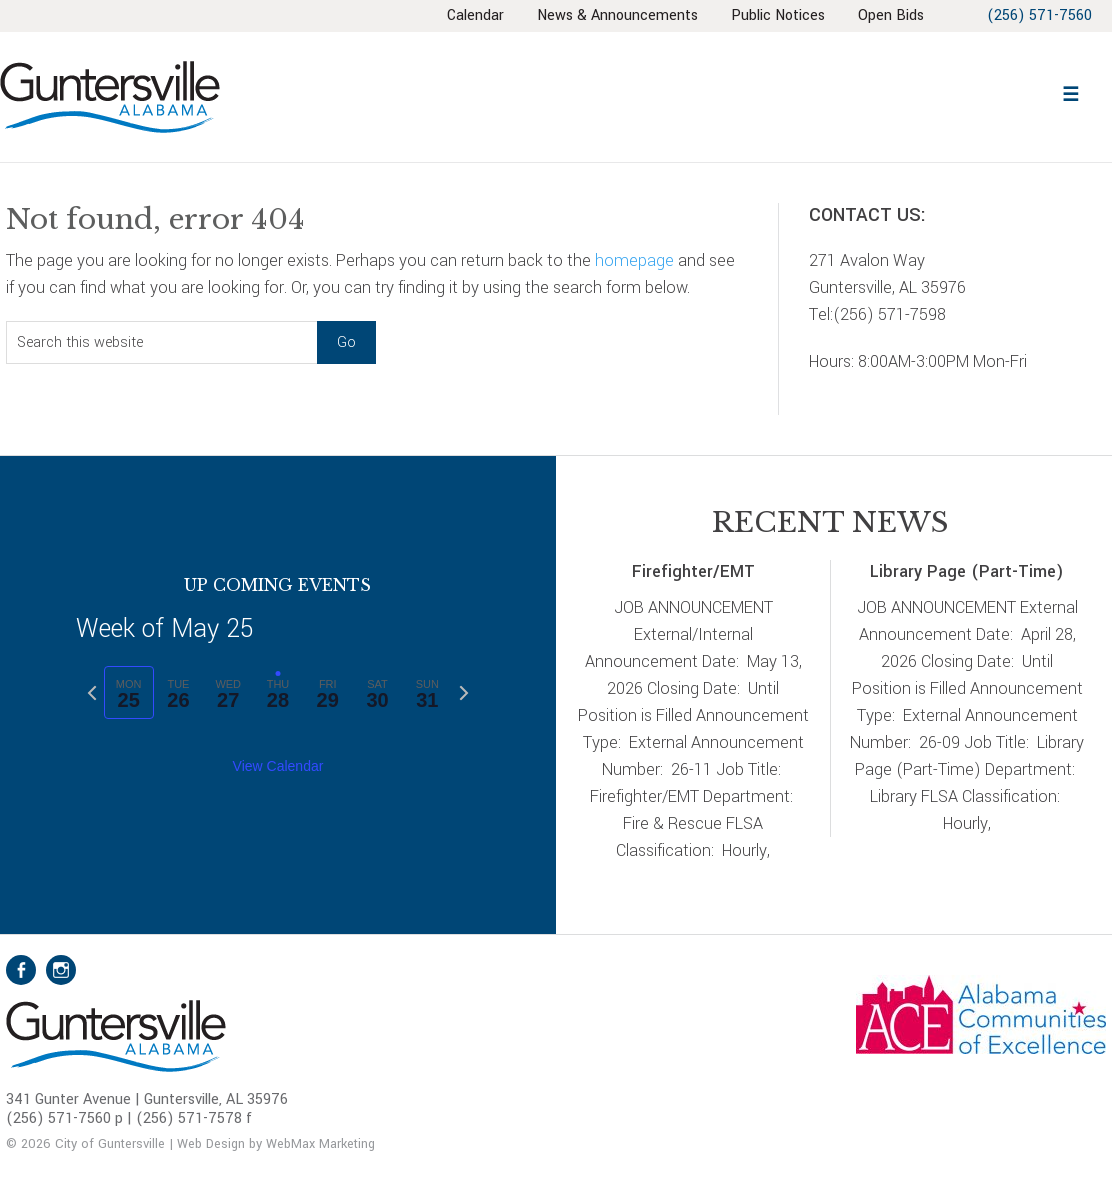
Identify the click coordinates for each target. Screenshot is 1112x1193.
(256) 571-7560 (1038, 15)
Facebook (21, 970)
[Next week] (464, 693)
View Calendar (278, 766)
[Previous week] (92, 693)
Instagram (61, 970)
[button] (1070, 91)
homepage (634, 260)
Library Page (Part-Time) (967, 571)
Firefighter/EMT (693, 571)
